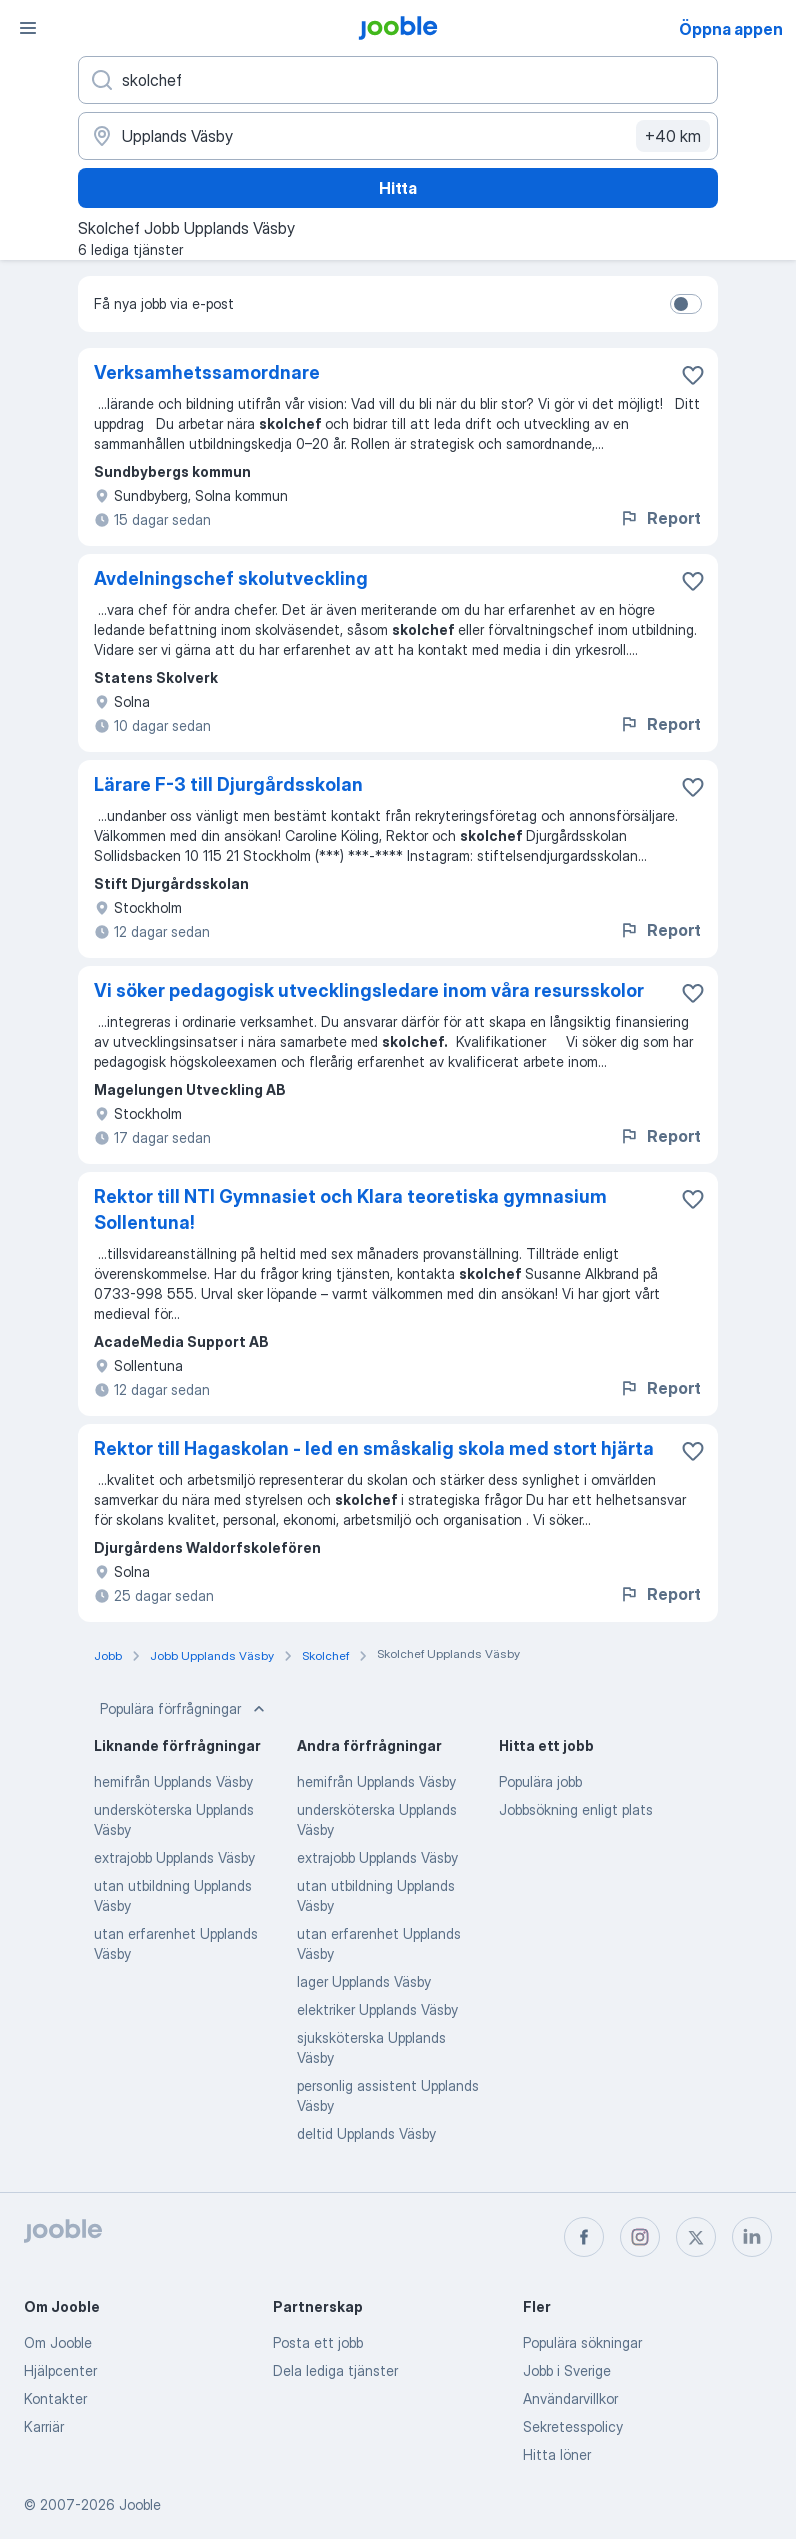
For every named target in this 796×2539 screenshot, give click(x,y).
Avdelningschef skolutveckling (231, 578)
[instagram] (640, 2237)
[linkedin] (752, 2237)
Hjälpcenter (60, 2370)
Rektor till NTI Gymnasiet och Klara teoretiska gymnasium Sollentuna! (350, 1209)
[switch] (686, 304)
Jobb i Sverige (567, 2370)
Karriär (44, 2426)
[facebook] (584, 2237)
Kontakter (55, 2398)
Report (660, 518)
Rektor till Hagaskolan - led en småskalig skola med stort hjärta (374, 1448)
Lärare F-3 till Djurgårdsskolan (228, 784)
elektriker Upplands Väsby (377, 2009)
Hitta (398, 188)
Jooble (140, 2504)
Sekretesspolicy (573, 2426)
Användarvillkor (570, 2398)
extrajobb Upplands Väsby (174, 1857)
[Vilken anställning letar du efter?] (398, 80)
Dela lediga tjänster (335, 2370)
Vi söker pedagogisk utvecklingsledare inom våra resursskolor (369, 990)
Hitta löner (557, 2454)
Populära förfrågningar (184, 1709)
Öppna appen (731, 29)
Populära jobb (540, 1781)
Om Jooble (58, 2342)
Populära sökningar (582, 2342)
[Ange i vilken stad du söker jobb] (398, 136)
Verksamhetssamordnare (207, 372)
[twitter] (696, 2237)
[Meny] (28, 28)
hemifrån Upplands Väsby (173, 1781)
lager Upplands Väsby (364, 1981)
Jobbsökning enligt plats (576, 1809)
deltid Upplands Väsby (366, 2133)
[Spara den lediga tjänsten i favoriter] (693, 375)
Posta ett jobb (318, 2342)
